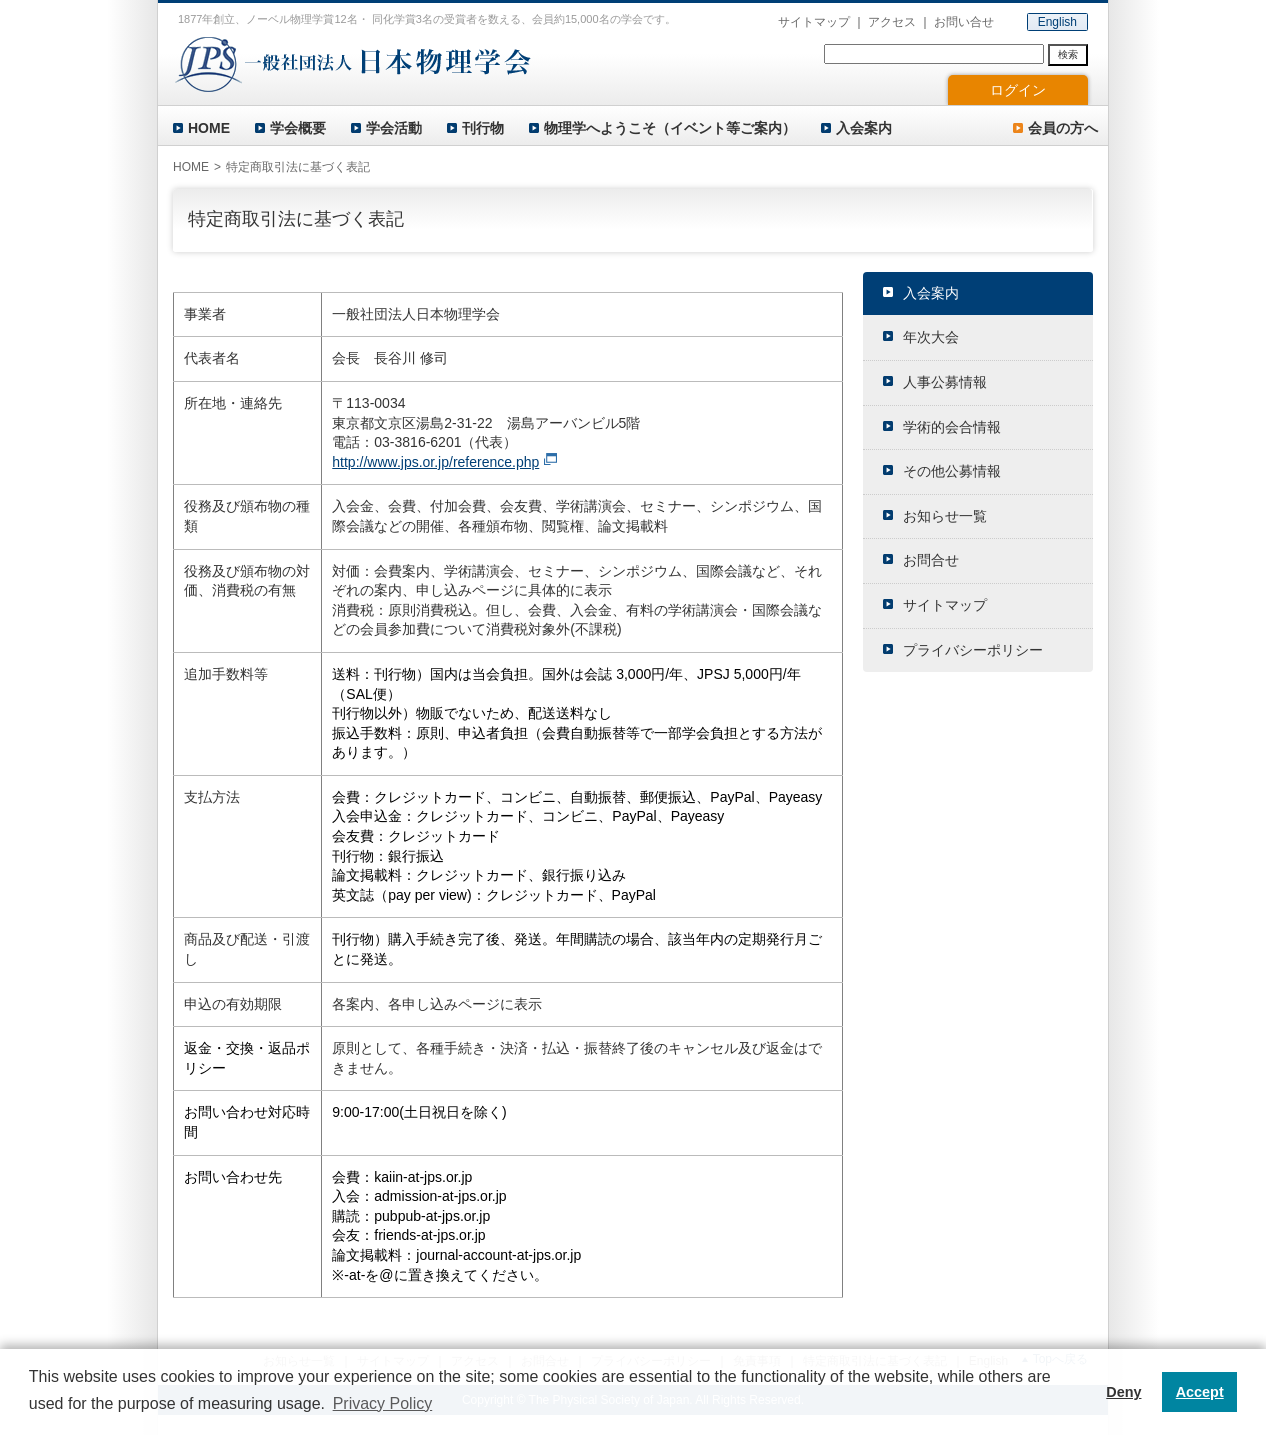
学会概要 (298, 128)
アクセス (892, 22)
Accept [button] (1200, 1392)
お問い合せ (964, 22)
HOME (209, 128)
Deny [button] (1123, 1392)
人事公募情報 (945, 382)
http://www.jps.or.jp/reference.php (435, 462)
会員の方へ (1063, 128)
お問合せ (931, 560)
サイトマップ (814, 22)
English (1057, 22)
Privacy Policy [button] (383, 1403)
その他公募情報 (952, 471)
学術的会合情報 (952, 427)
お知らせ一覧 (945, 516)
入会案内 (864, 128)
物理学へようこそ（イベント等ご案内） (670, 128)
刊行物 (483, 128)
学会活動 (394, 128)
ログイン (1018, 90)
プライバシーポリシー (973, 650)
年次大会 (931, 337)
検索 (1068, 54)
